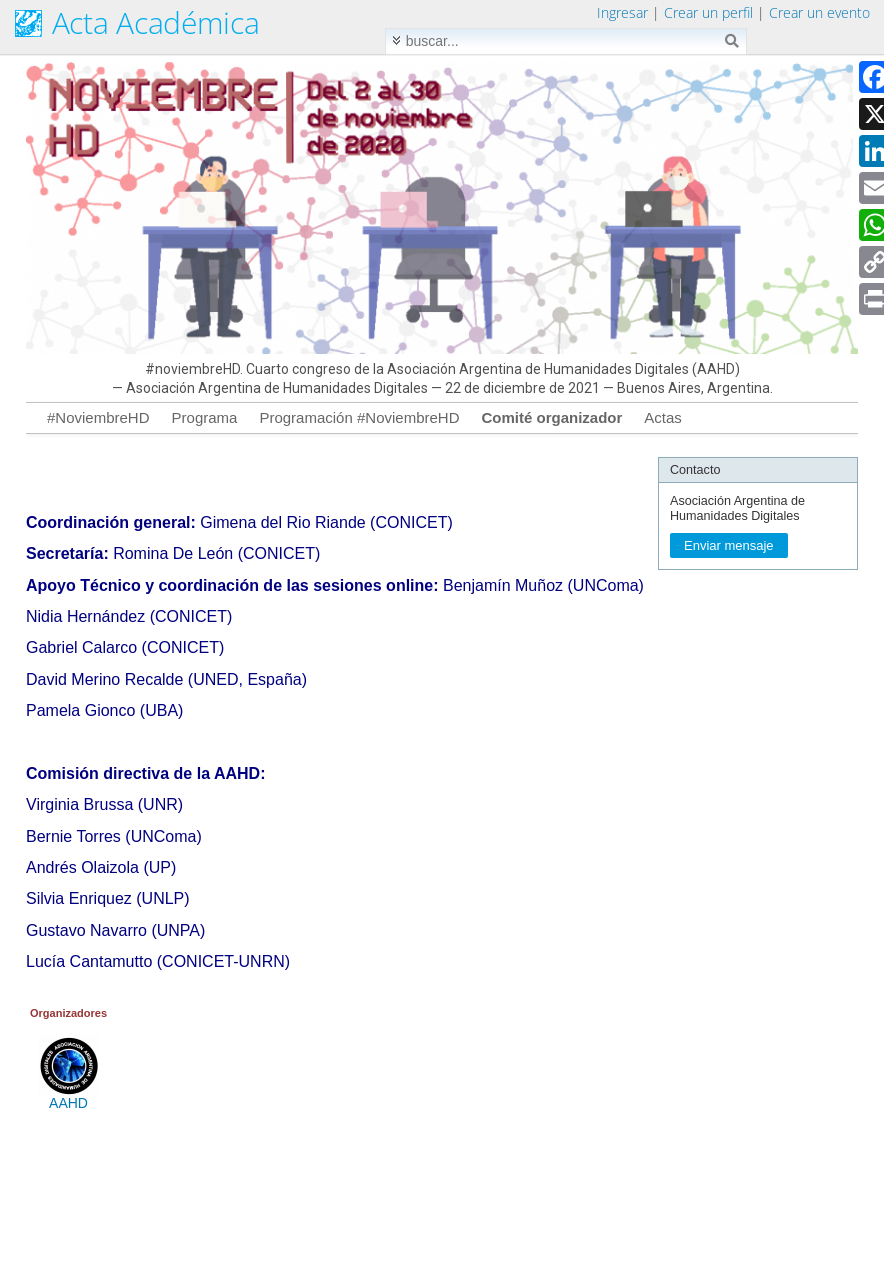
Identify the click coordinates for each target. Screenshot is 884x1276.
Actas (663, 417)
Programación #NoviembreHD (359, 417)
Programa (205, 417)
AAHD (68, 1097)
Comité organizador (551, 417)
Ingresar (622, 12)
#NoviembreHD (98, 417)
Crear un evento (819, 12)
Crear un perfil (708, 12)
